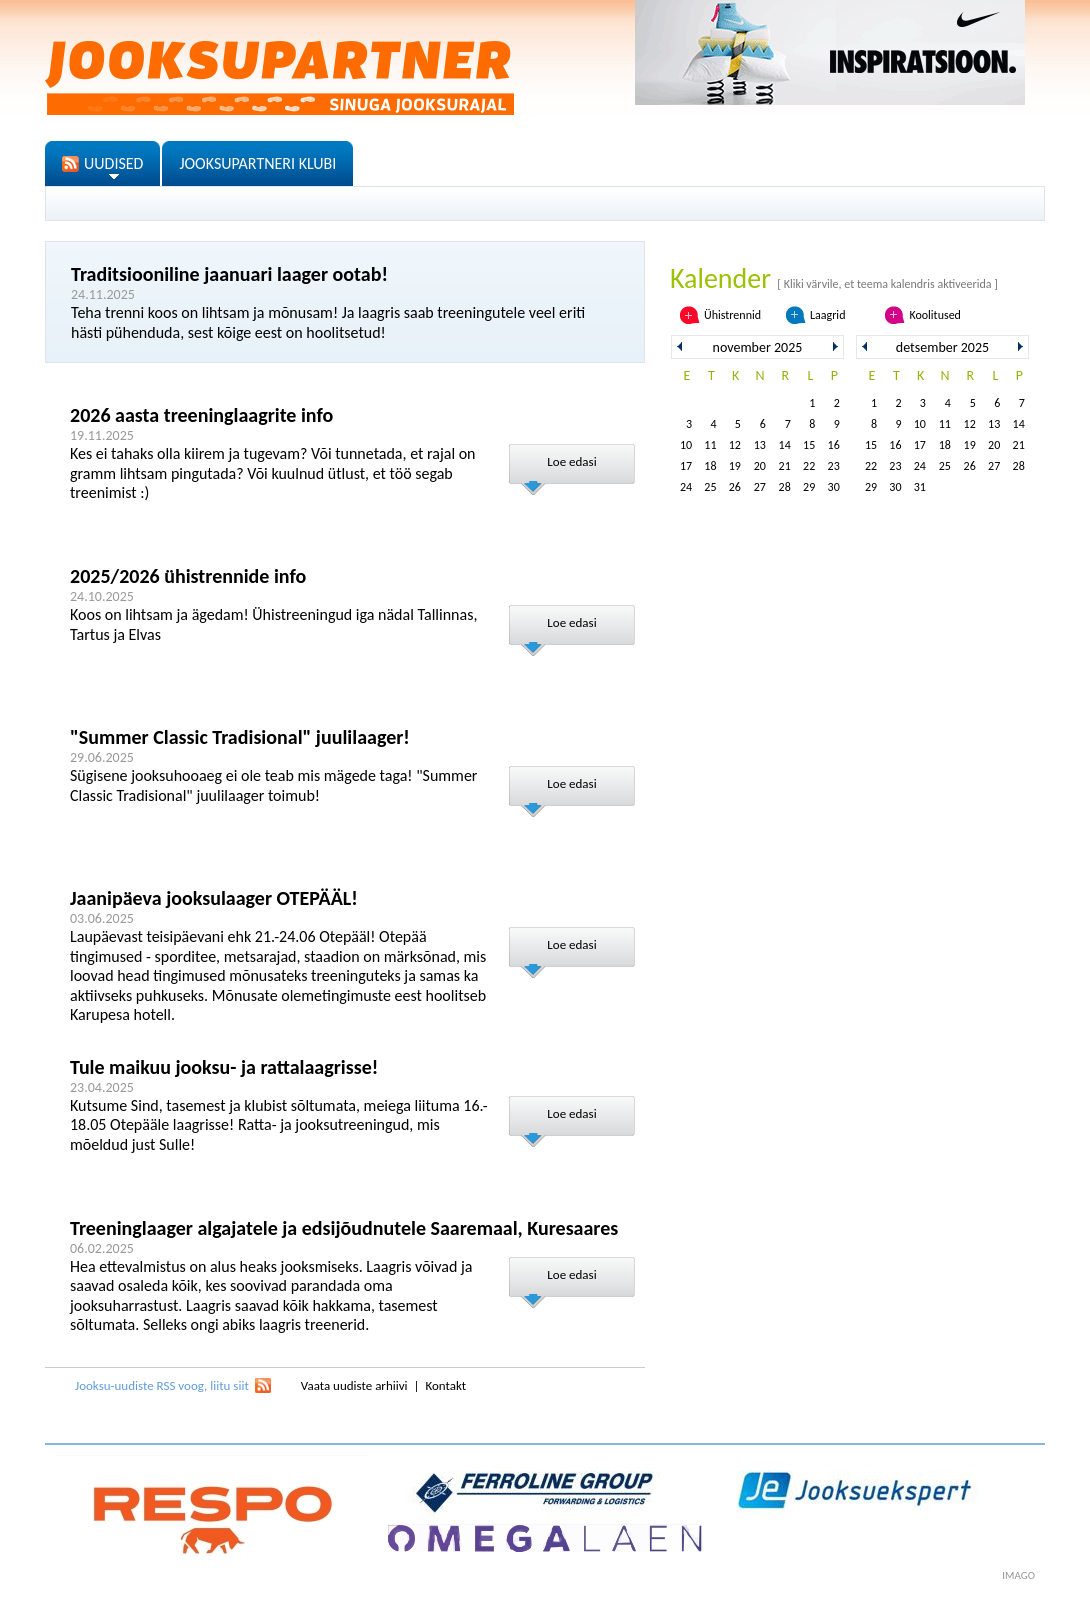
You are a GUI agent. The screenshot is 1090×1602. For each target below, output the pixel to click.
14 (785, 445)
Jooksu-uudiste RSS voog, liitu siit (162, 1385)
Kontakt (445, 1385)
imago (1018, 1575)
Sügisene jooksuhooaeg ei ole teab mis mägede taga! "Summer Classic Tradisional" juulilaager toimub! (273, 785)
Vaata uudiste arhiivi (354, 1385)
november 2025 (758, 347)
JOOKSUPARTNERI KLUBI (257, 163)
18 (710, 466)
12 (735, 445)
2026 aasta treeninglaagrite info (201, 415)
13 (760, 445)
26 (735, 487)
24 (686, 487)
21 (785, 466)
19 (735, 466)
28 (785, 487)
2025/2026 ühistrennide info (188, 576)
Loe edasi (571, 461)
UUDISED (113, 163)
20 (760, 466)
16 (834, 445)
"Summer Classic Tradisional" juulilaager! (240, 737)
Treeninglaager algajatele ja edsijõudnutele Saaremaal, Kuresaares (344, 1228)
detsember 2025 (942, 347)
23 (834, 466)
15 (809, 445)
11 (710, 445)
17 (686, 466)
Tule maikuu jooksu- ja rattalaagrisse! (224, 1067)
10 (686, 445)
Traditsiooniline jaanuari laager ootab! (229, 274)
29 (809, 487)
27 (760, 487)
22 (809, 466)
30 (834, 487)
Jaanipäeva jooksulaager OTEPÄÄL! (214, 898)
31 (920, 487)
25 (710, 487)
